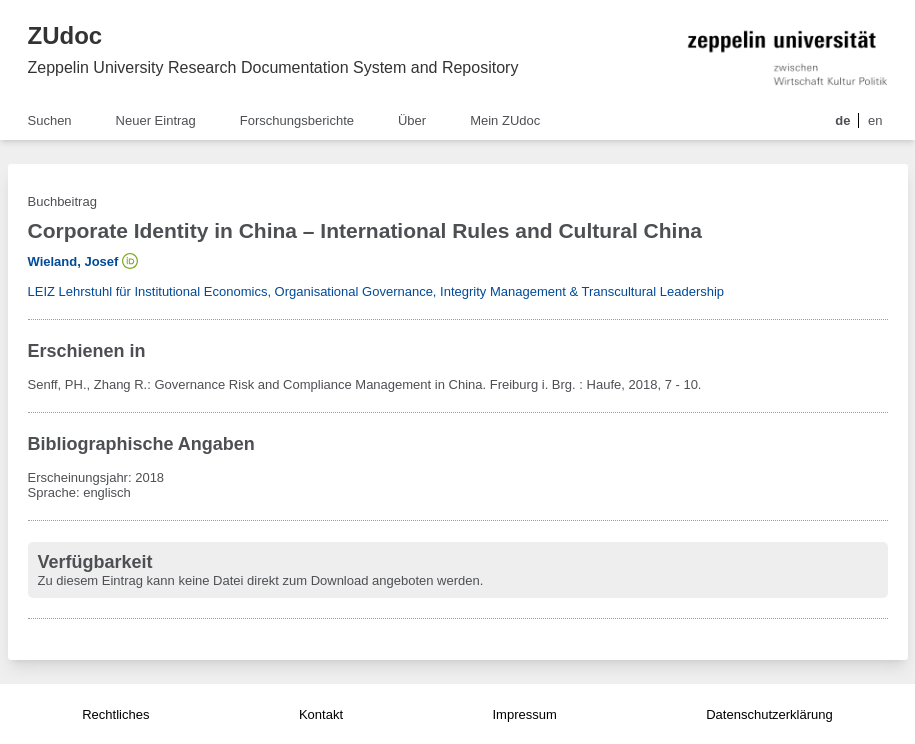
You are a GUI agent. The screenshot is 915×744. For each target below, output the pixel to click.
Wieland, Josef (73, 261)
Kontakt (321, 714)
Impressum (524, 714)
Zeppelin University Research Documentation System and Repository (273, 67)
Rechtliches (115, 714)
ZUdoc (65, 35)
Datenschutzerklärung (769, 714)
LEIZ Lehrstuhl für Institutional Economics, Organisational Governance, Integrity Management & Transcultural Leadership (376, 291)
